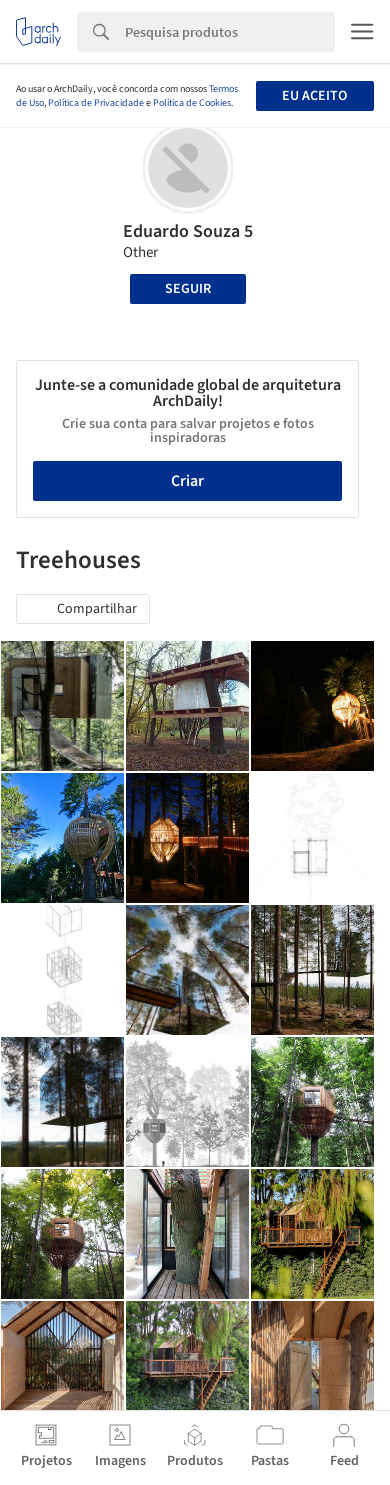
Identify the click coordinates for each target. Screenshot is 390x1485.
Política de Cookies (192, 103)
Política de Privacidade (96, 103)
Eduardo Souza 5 (188, 231)
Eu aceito (314, 96)
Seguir (188, 289)
